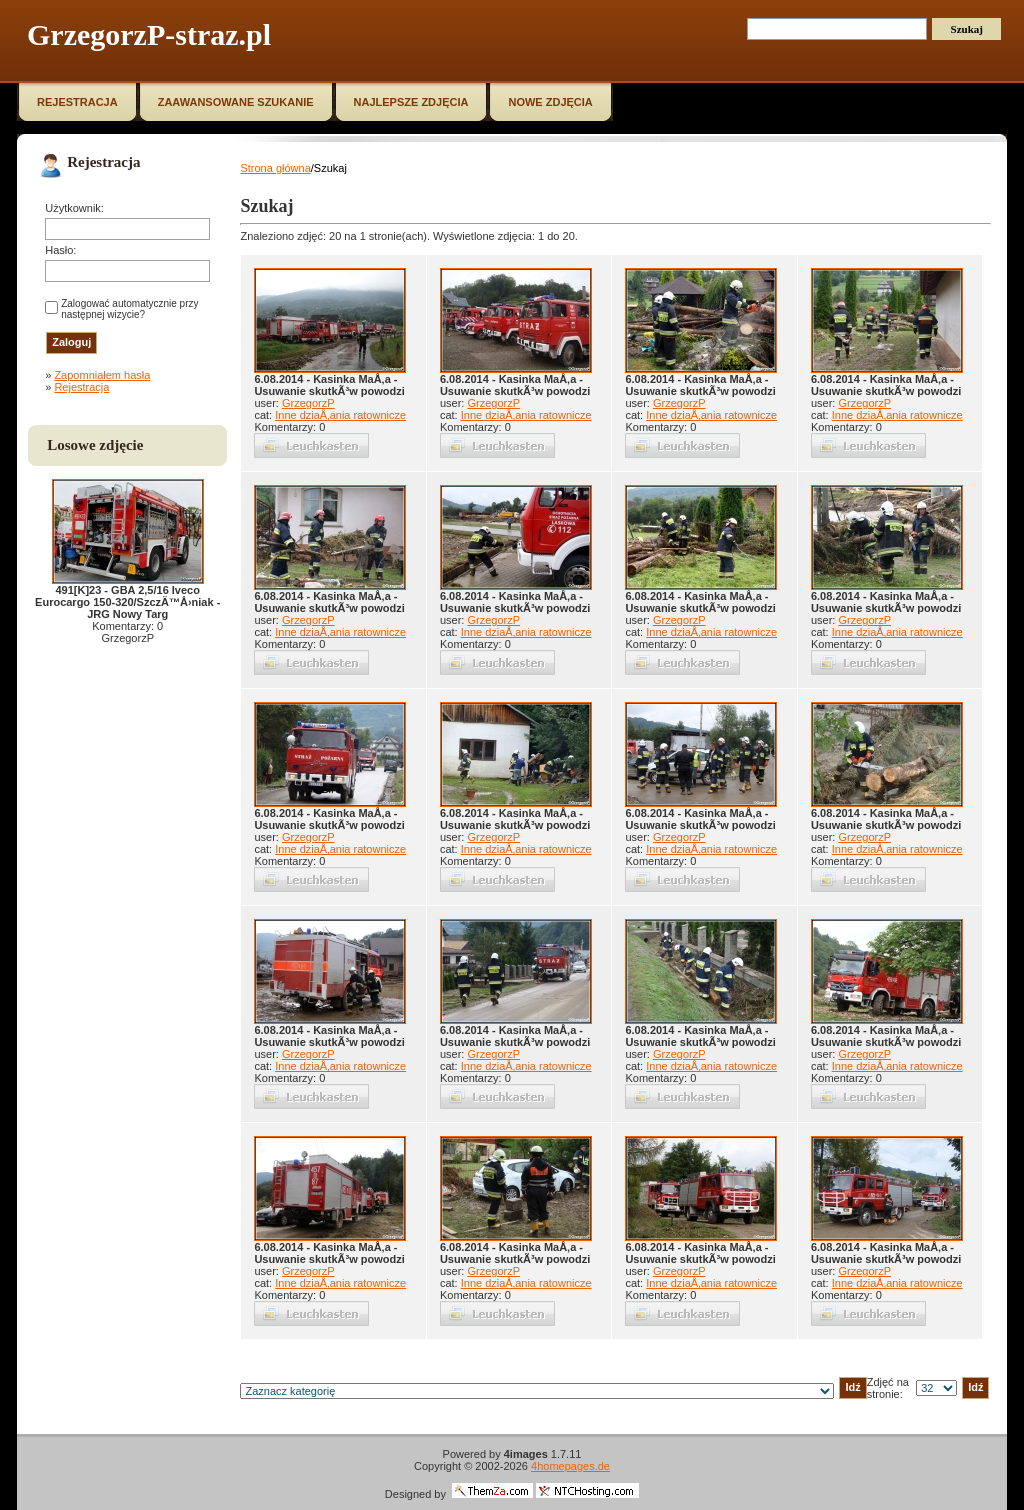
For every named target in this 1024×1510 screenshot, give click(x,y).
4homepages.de (570, 1466)
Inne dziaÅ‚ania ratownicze (340, 415)
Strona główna (275, 168)
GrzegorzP (308, 403)
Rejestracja (81, 387)
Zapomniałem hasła (102, 375)
